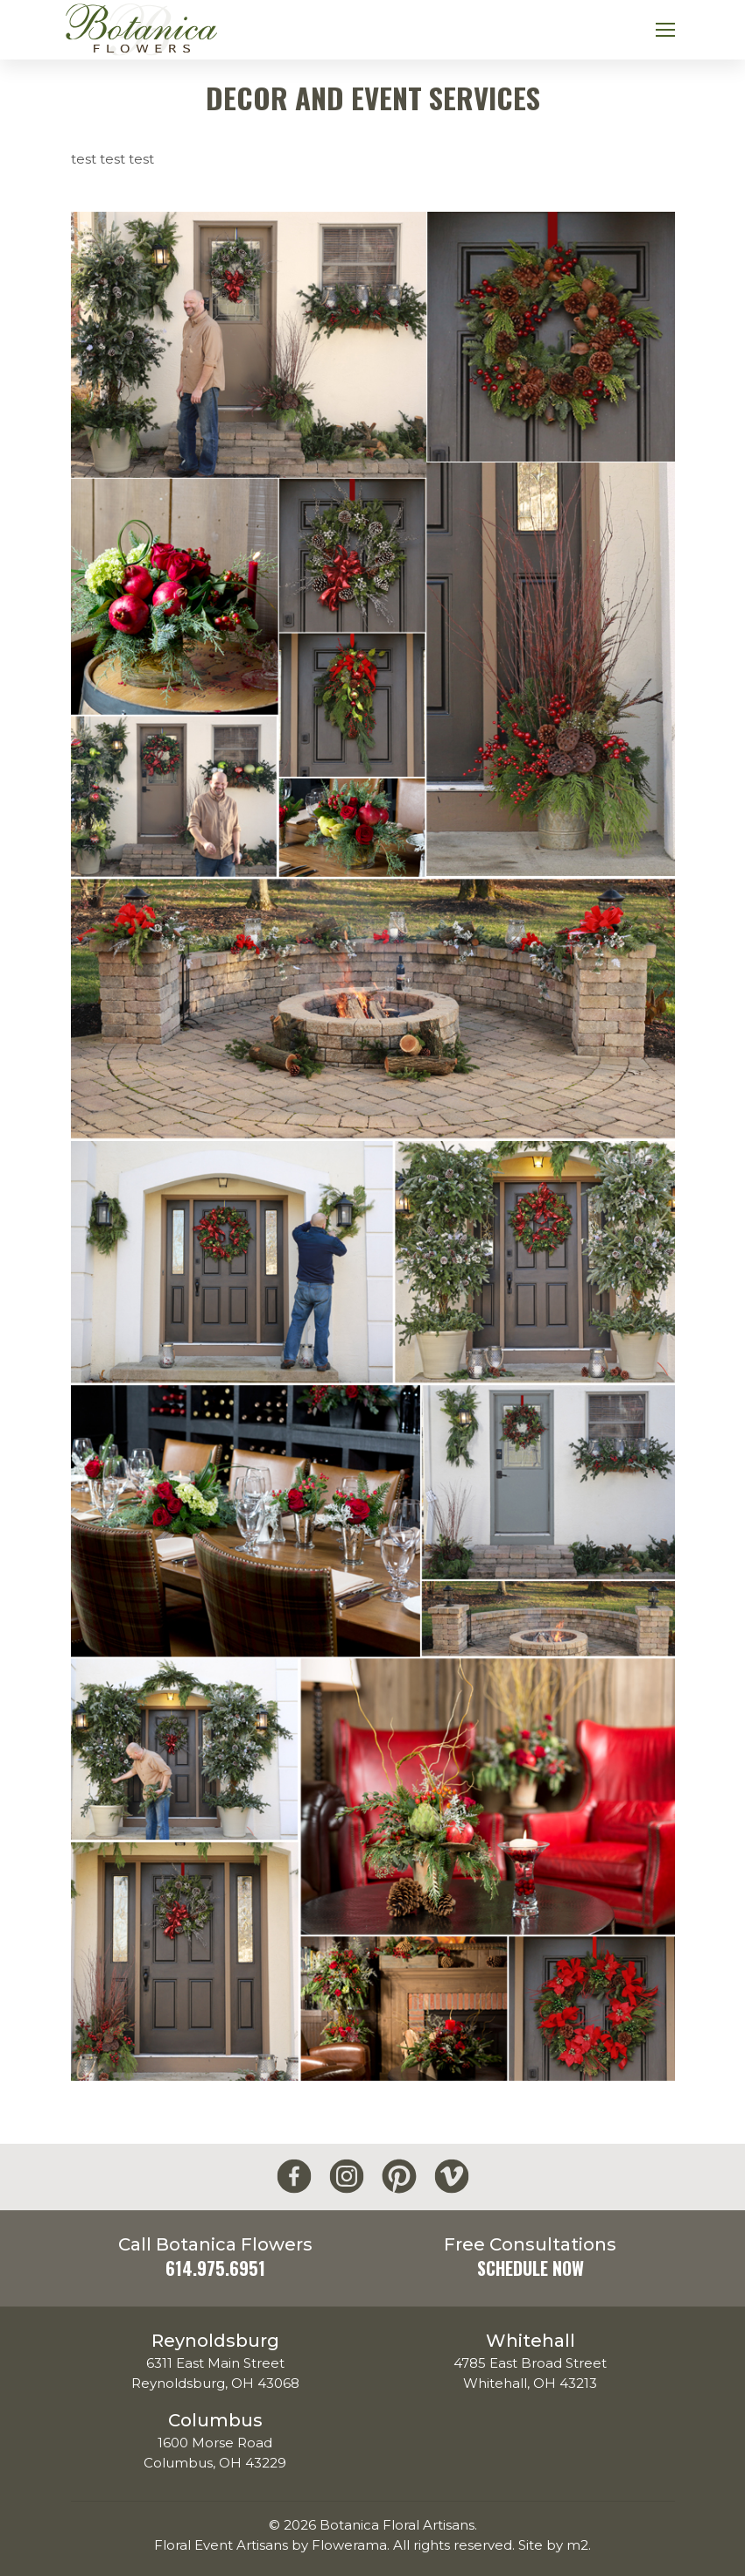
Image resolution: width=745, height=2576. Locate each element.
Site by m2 (553, 2545)
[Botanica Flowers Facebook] (294, 2176)
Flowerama (349, 2545)
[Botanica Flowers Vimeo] (451, 2176)
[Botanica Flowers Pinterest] (399, 2176)
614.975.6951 (215, 2268)
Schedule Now (530, 2268)
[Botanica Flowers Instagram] (346, 2176)
